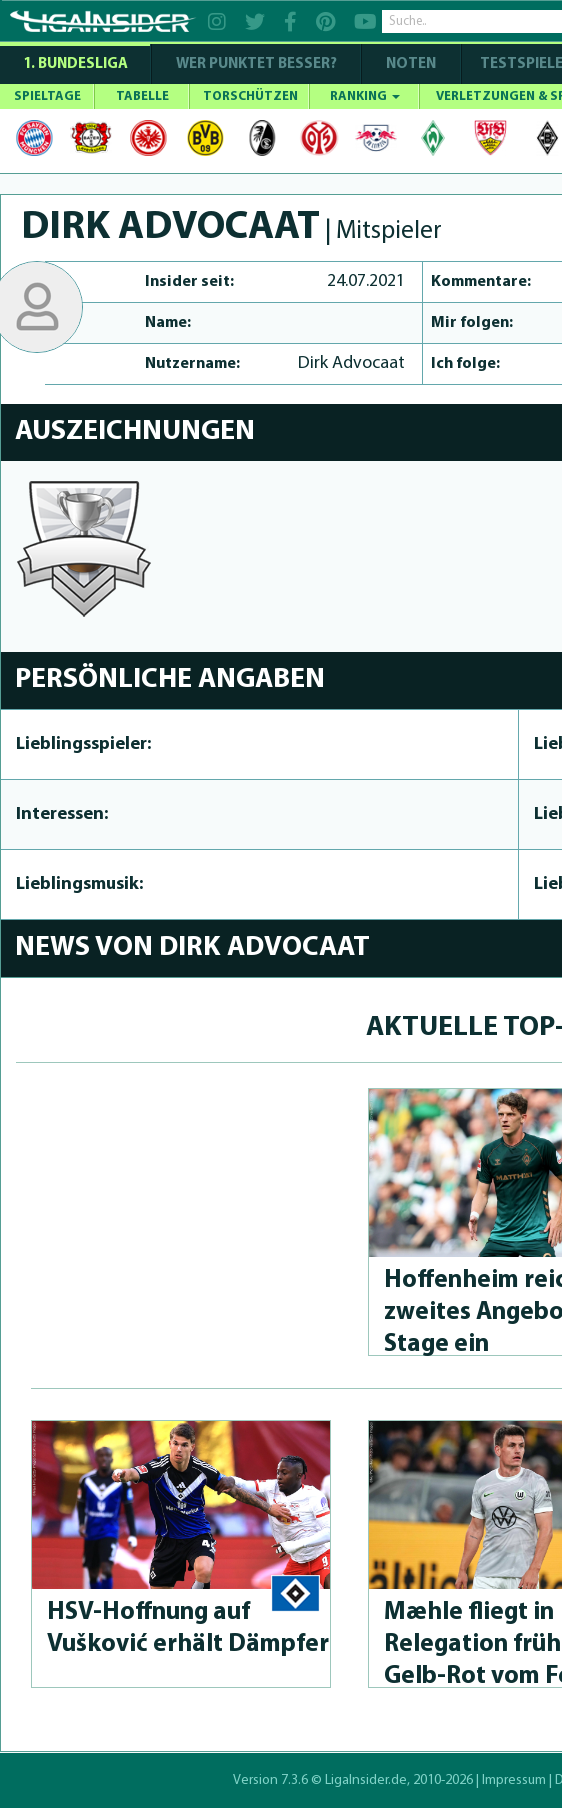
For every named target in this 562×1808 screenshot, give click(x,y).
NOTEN (411, 64)
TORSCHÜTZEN (250, 96)
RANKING (365, 96)
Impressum (514, 1780)
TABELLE (142, 96)
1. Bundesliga (75, 64)
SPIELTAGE (47, 96)
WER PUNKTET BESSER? (256, 64)
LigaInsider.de (366, 1780)
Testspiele (520, 64)
